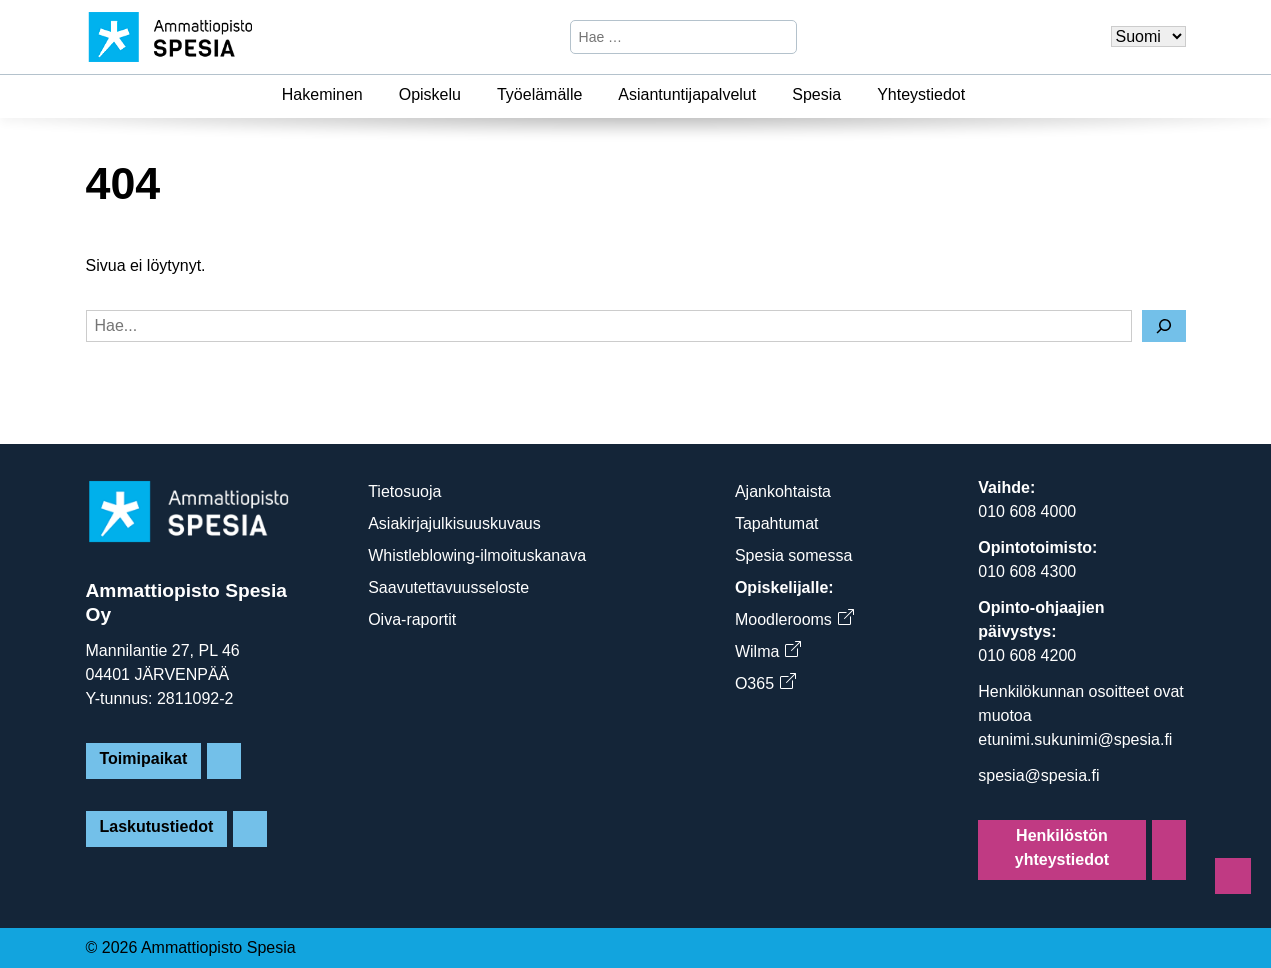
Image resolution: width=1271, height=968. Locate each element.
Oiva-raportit (412, 619)
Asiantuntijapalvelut (687, 94)
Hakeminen (322, 94)
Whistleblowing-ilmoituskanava (477, 555)
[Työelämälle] (594, 95)
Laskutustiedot (157, 826)
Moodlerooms (794, 619)
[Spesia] (853, 95)
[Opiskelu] (473, 95)
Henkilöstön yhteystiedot (1062, 847)
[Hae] (779, 37)
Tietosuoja (404, 491)
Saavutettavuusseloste (448, 587)
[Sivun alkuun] (1233, 876)
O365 (765, 683)
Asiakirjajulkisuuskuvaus (454, 523)
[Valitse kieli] (1148, 36)
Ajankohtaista (783, 491)
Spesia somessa (793, 555)
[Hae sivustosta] (666, 37)
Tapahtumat (777, 523)
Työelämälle (539, 94)
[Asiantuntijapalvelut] (768, 95)
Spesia (816, 94)
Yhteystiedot (921, 94)
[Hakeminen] (375, 95)
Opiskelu (430, 94)
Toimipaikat (144, 758)
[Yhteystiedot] (977, 95)
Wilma (767, 651)
